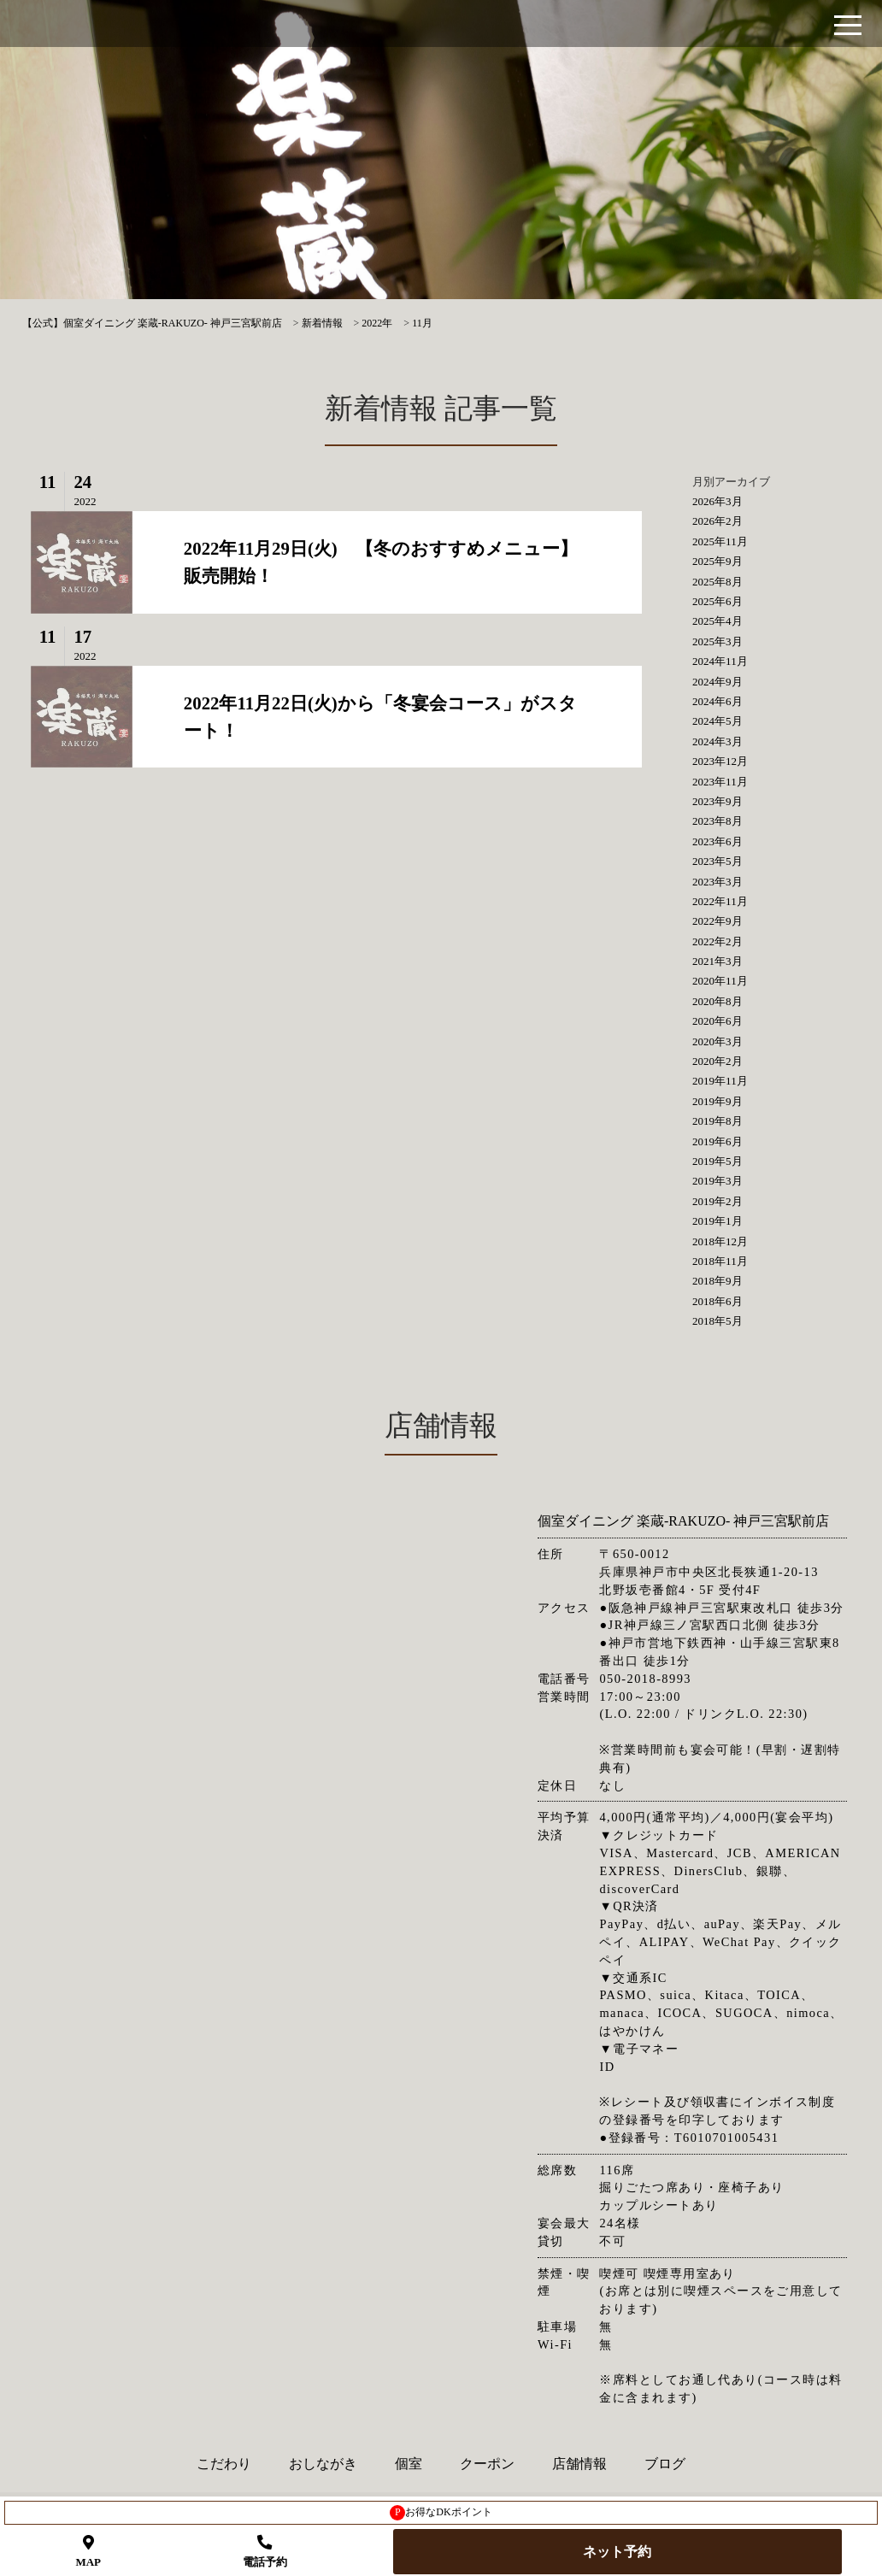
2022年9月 (717, 921)
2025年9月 (717, 561)
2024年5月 (717, 721)
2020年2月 (717, 1061)
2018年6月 (717, 1301)
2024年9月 (717, 681)
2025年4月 (717, 621)
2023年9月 (717, 801)
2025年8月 (717, 581)
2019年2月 (717, 1201)
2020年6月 (717, 1021)
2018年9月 (717, 1280)
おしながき (323, 2463)
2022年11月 (720, 901)
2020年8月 (717, 1001)
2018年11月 (720, 1261)
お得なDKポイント (440, 2512)
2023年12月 (720, 761)
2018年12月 (720, 1241)
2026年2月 (717, 521)
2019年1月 (717, 1220)
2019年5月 (717, 1161)
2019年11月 (720, 1080)
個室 (408, 2463)
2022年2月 (717, 941)
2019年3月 (717, 1180)
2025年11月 (720, 541)
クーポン (487, 2463)
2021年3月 (717, 961)
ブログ (664, 2463)
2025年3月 (717, 641)
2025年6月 (717, 601)
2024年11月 (720, 661)
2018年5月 (717, 1320)
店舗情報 (579, 2463)
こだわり (224, 2463)
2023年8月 (717, 821)
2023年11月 (720, 781)
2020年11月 (720, 980)
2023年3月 (717, 881)
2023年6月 (717, 841)
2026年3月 (717, 501)
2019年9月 (717, 1101)
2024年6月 (717, 701)
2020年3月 (717, 1041)
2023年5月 (717, 861)
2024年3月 (717, 741)
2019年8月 (717, 1121)
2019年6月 (717, 1141)
